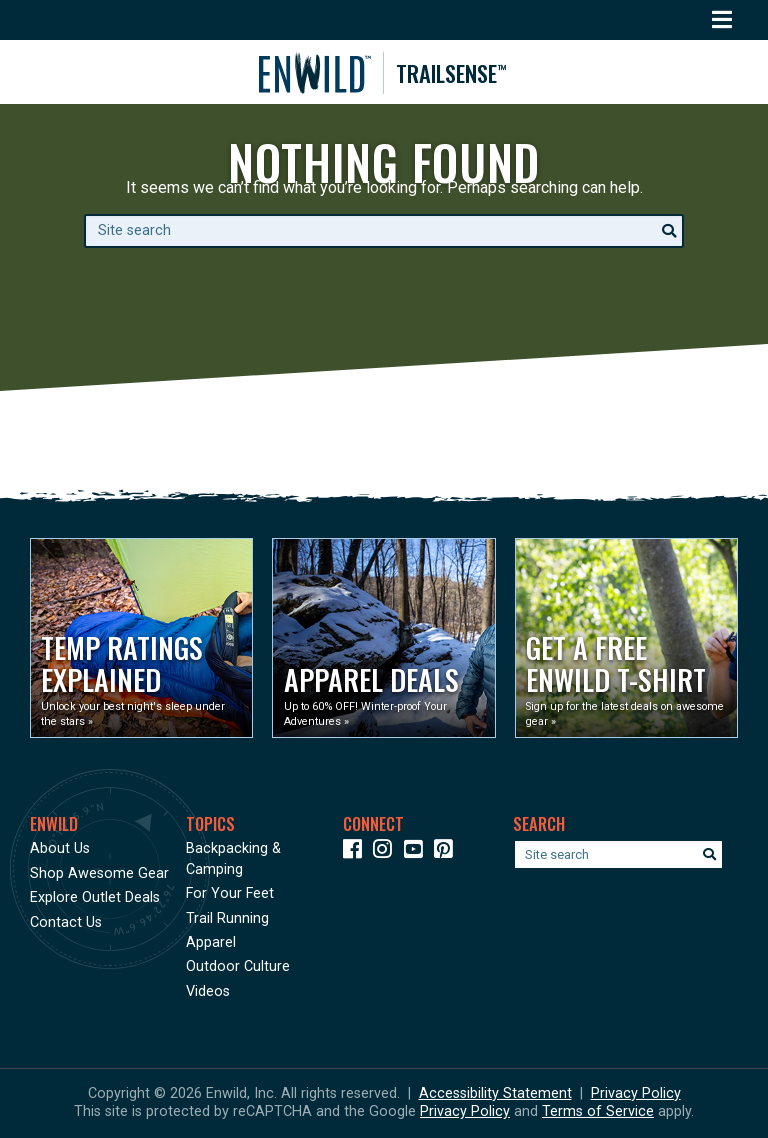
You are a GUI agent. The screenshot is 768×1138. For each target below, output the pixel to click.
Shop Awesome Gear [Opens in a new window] (99, 873)
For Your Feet (230, 893)
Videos (208, 991)
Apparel (211, 942)
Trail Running (227, 918)
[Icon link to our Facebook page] (356, 852)
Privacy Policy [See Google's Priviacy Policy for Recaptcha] (465, 1111)
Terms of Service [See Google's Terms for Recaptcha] (598, 1111)
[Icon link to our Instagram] (386, 852)
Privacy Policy (636, 1093)
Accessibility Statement (495, 1093)
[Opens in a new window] (141, 638)
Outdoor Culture (238, 966)
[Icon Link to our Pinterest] (447, 852)
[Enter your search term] (384, 231)
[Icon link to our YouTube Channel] (417, 852)
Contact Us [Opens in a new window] (66, 922)
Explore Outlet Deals (95, 897)
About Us (60, 848)
